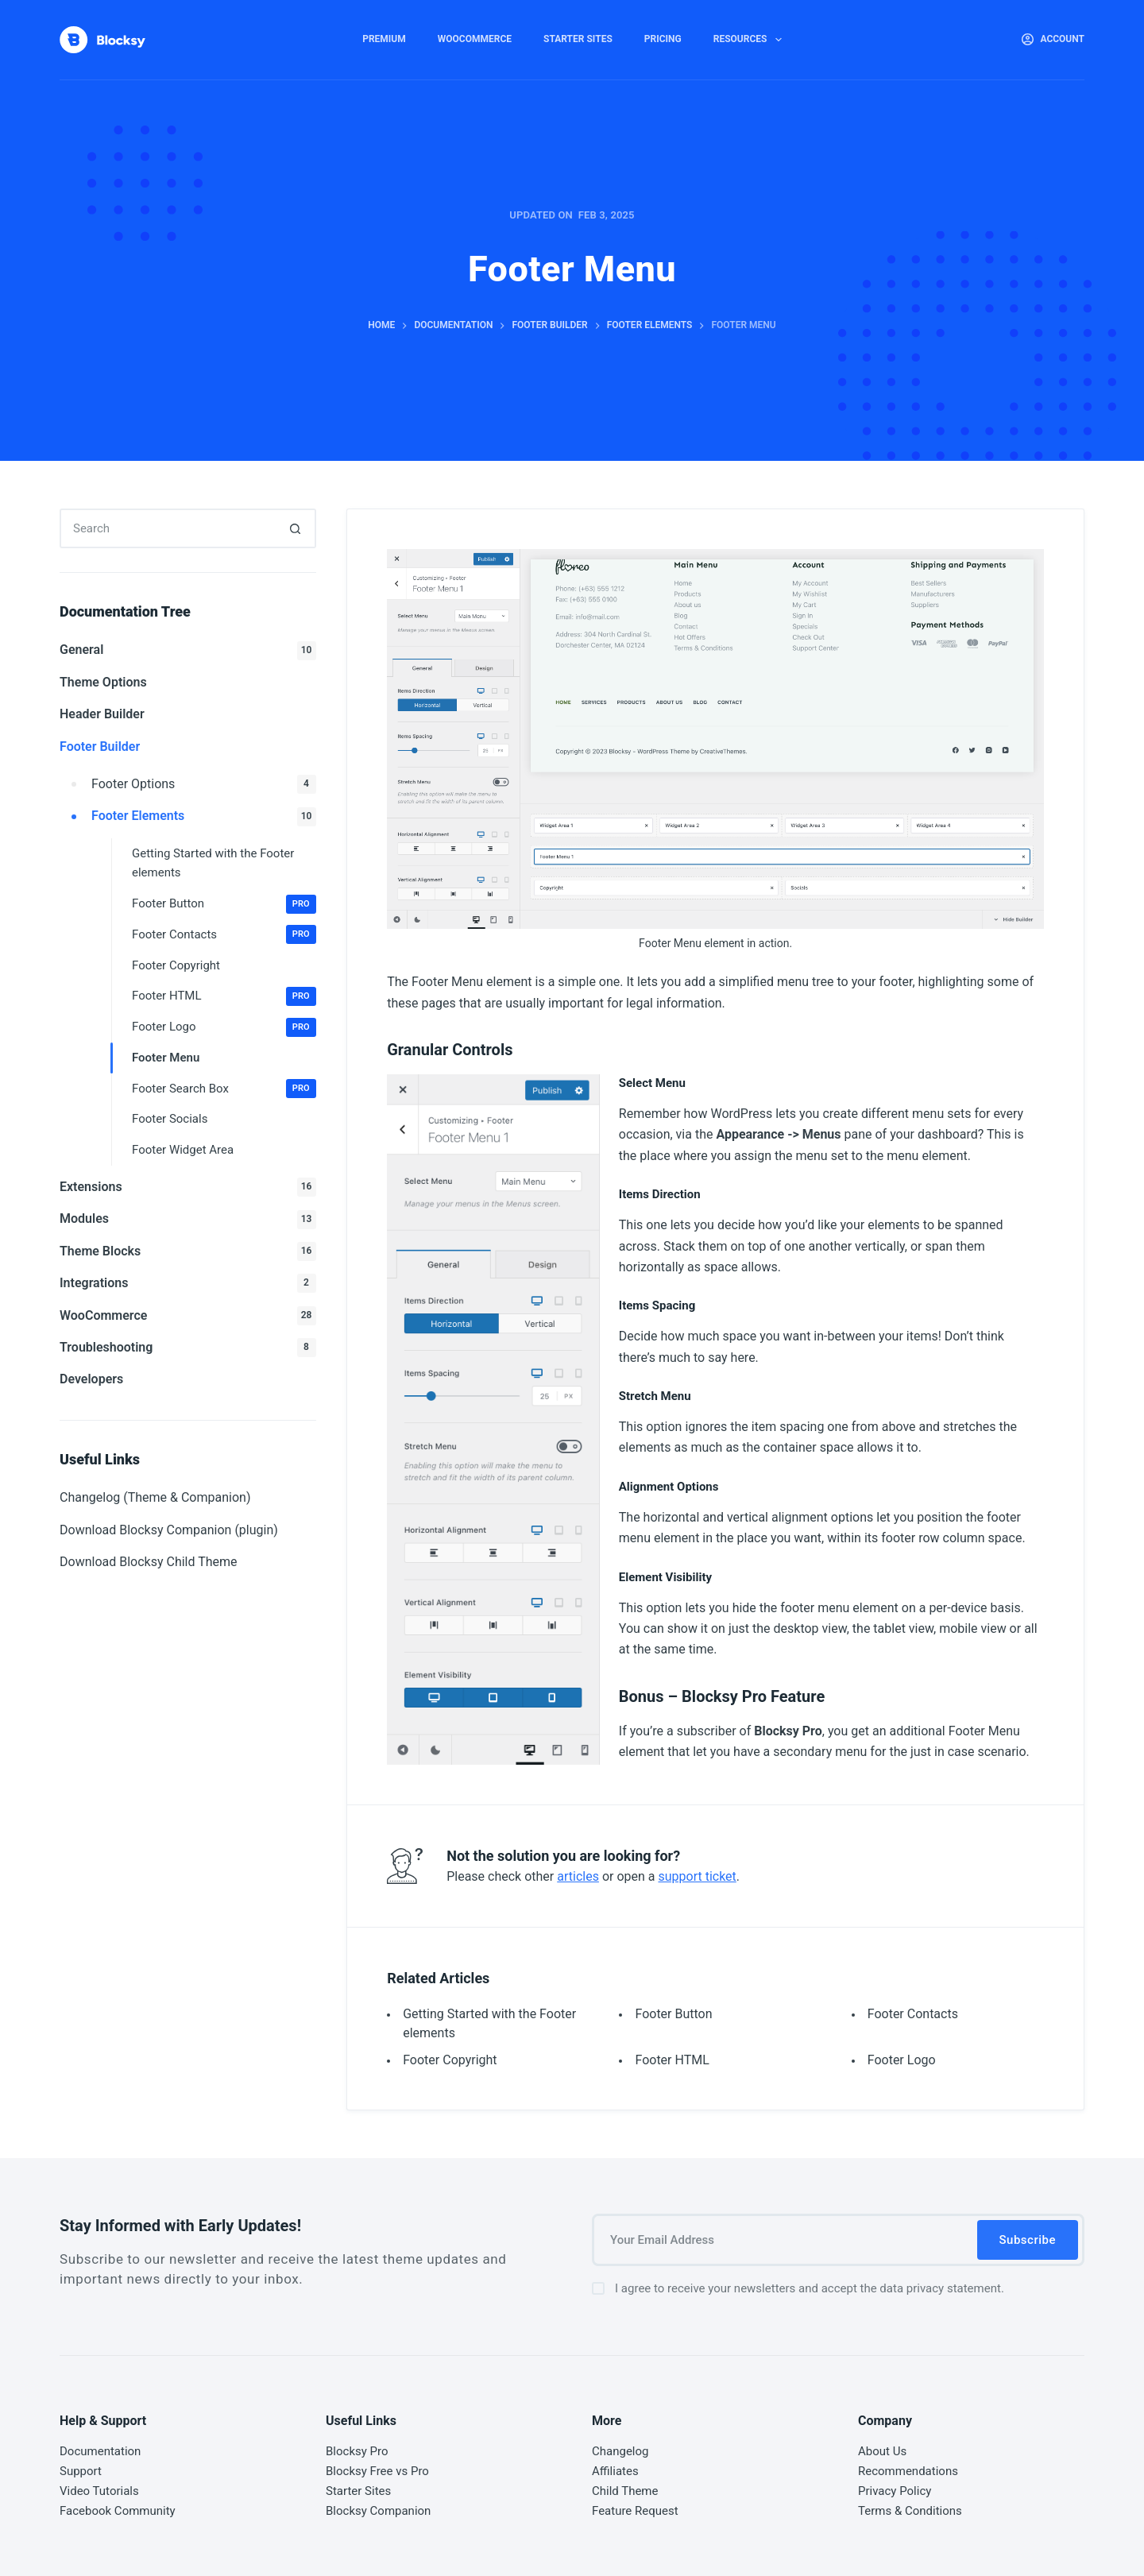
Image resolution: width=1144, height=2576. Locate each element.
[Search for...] (168, 528)
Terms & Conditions (910, 2511)
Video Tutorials (99, 2491)
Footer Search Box (224, 1088)
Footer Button (673, 2013)
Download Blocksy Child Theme (149, 1561)
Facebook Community (118, 2511)
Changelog (620, 2451)
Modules (188, 1219)
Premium (384, 38)
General (188, 650)
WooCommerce (475, 38)
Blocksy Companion (378, 2511)
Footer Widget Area (183, 1150)
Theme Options (103, 682)
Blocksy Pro (357, 2451)
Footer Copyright (450, 2059)
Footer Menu (165, 1057)
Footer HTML (672, 2059)
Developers (91, 1379)
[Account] (1053, 40)
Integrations (188, 1283)
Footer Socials (169, 1119)
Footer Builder (100, 746)
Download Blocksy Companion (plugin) (169, 1529)
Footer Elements (203, 816)
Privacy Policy (894, 2491)
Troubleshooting (188, 1347)
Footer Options (203, 784)
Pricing (663, 38)
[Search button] (296, 528)
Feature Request (635, 2511)
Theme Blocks (188, 1251)
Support (81, 2471)
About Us (882, 2451)
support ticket (697, 1876)
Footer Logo (902, 2059)
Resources (750, 39)
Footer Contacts (913, 2013)
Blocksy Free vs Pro (377, 2471)
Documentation (100, 2451)
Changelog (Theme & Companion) (155, 1497)
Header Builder (102, 713)
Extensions (188, 1187)
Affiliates (615, 2471)
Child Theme (625, 2491)
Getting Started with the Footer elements (213, 863)
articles (578, 1876)
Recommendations (908, 2471)
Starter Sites (578, 38)
